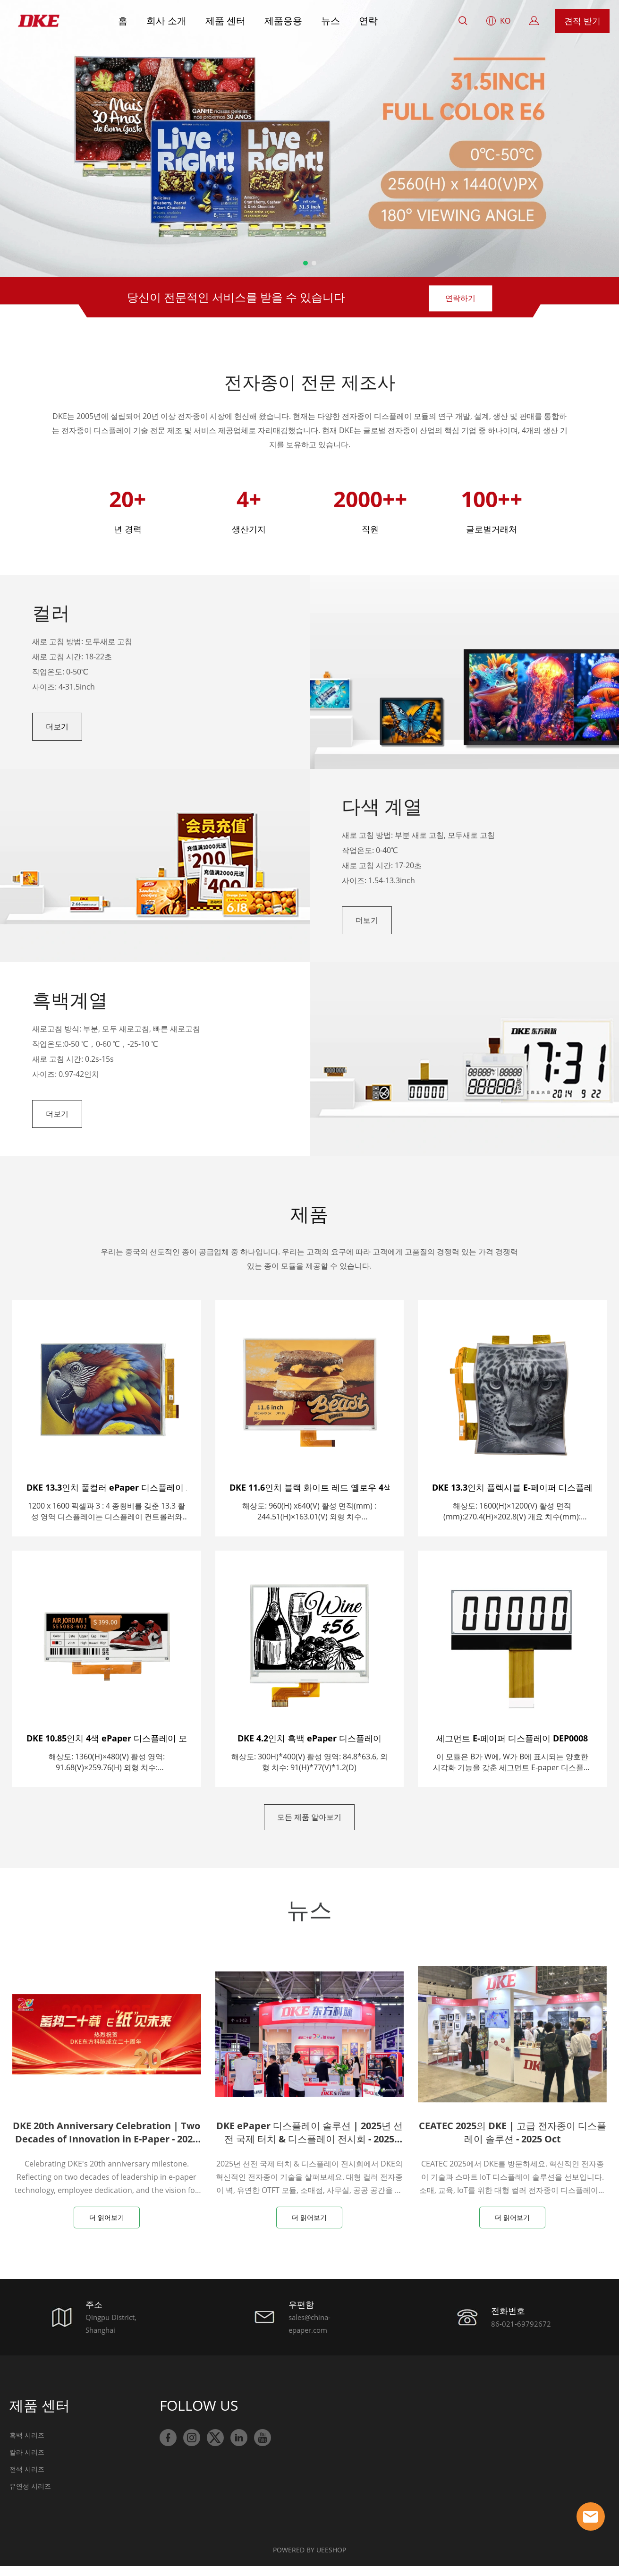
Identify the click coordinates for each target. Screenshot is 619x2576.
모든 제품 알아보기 (309, 1823)
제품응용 (283, 20)
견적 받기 (582, 20)
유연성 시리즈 (30, 2495)
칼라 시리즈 (26, 2461)
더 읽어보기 (106, 2227)
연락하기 (460, 297)
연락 (368, 20)
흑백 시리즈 (26, 2444)
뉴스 (330, 20)
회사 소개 (166, 20)
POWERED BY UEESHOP (309, 2559)
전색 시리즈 (26, 2478)
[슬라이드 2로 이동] (314, 263)
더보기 (57, 729)
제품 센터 (225, 20)
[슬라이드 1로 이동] (305, 263)
